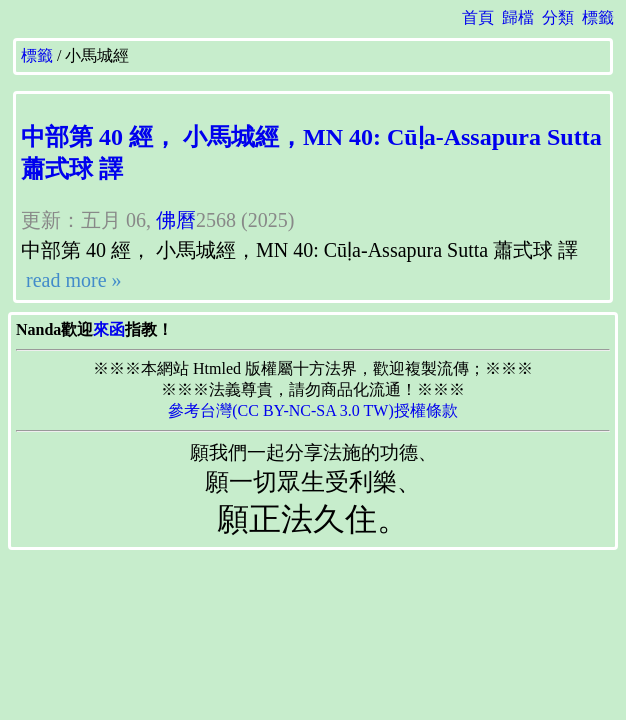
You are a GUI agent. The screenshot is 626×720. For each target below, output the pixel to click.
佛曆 (176, 220)
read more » (71, 280)
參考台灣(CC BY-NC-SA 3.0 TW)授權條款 (313, 410)
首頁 (478, 17)
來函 (109, 329)
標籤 (598, 17)
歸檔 (518, 17)
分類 (558, 17)
